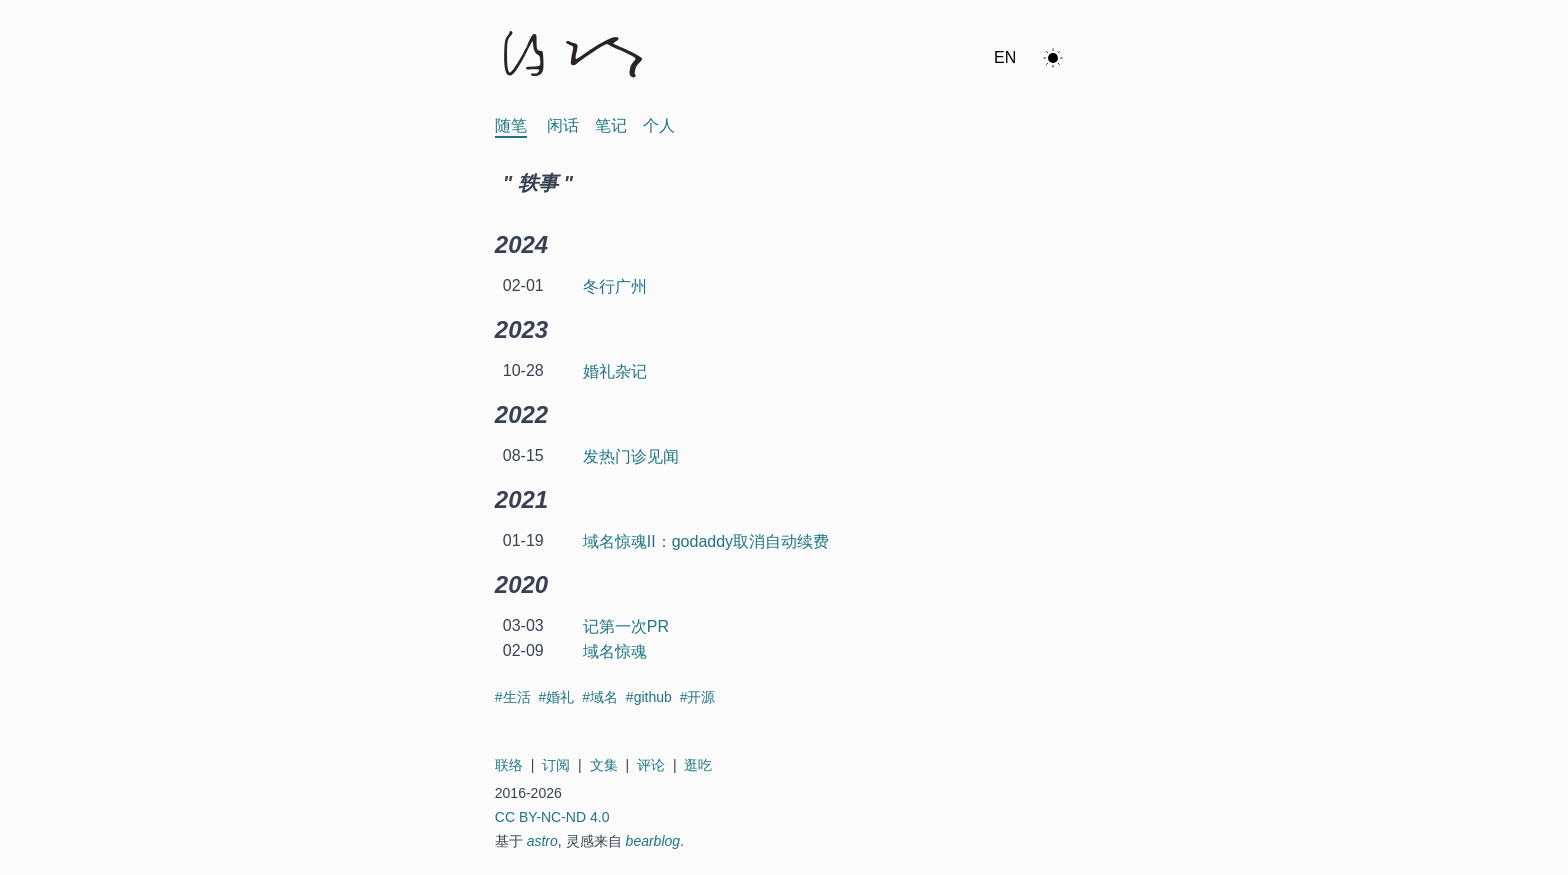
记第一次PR (626, 626)
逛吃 (698, 765)
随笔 (511, 125)
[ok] (1053, 58)
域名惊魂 (615, 651)
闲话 (563, 125)
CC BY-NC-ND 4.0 (552, 817)
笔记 (611, 125)
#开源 (698, 697)
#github (651, 697)
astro (542, 841)
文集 (604, 765)
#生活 (515, 697)
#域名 (602, 697)
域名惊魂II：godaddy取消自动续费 (706, 541)
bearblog (653, 841)
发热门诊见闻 (631, 456)
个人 (659, 125)
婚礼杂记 (615, 371)
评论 (651, 765)
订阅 (556, 765)
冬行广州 (615, 286)
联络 (509, 765)
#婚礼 (558, 697)
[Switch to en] (1005, 58)
